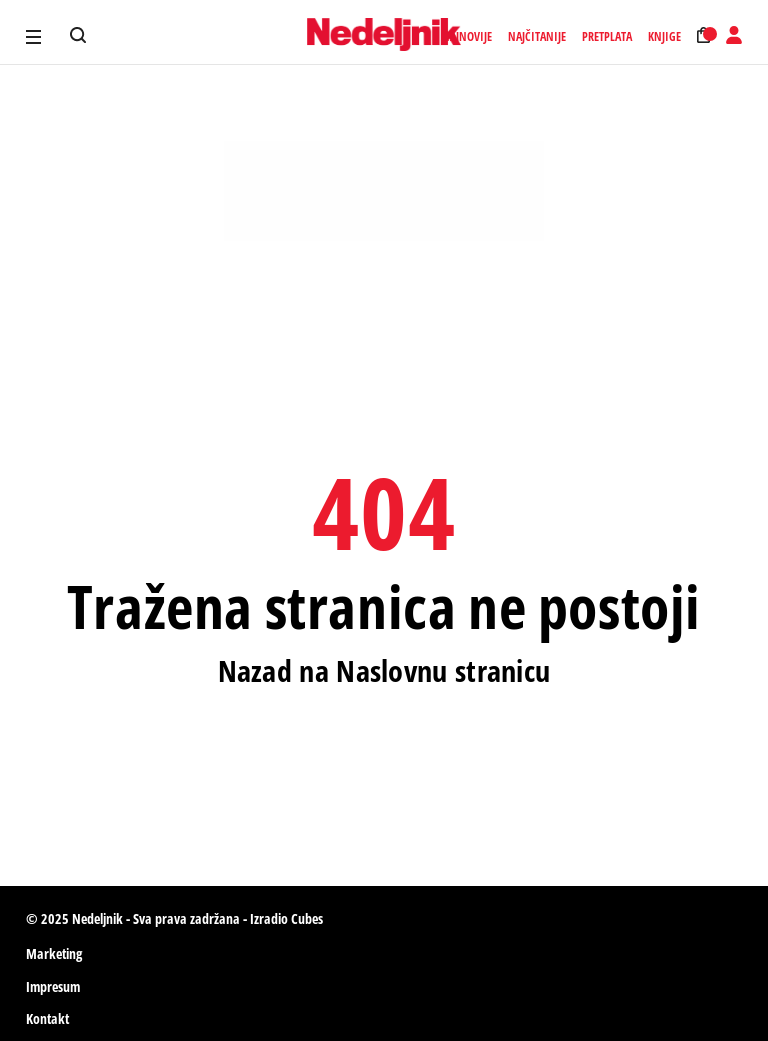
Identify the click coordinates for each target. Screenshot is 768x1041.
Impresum (53, 986)
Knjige (664, 37)
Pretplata (607, 37)
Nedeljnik (97, 918)
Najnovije (467, 37)
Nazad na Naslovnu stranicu (384, 671)
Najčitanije (537, 37)
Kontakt (47, 1018)
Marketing (54, 953)
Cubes (307, 918)
